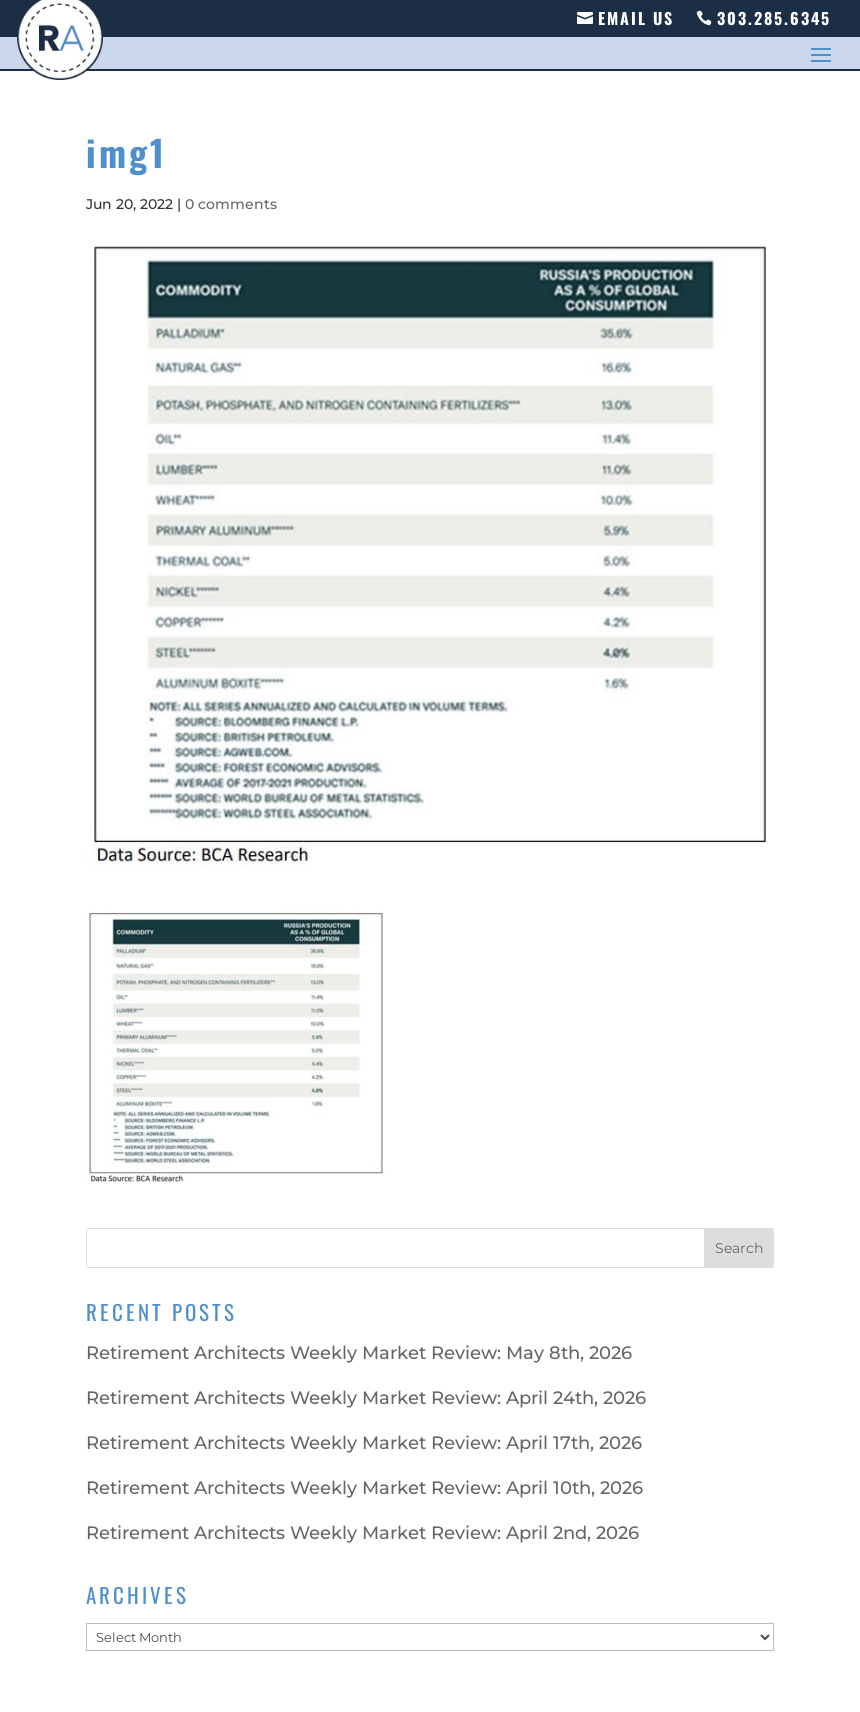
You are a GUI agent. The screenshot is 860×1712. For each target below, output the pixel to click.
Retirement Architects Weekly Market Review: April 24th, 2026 (366, 1398)
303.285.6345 (774, 18)
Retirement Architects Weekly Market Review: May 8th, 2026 (359, 1353)
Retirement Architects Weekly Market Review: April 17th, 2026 (364, 1443)
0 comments (231, 204)
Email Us (636, 18)
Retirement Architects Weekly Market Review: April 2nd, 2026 (362, 1533)
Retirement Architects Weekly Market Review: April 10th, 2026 (364, 1488)
